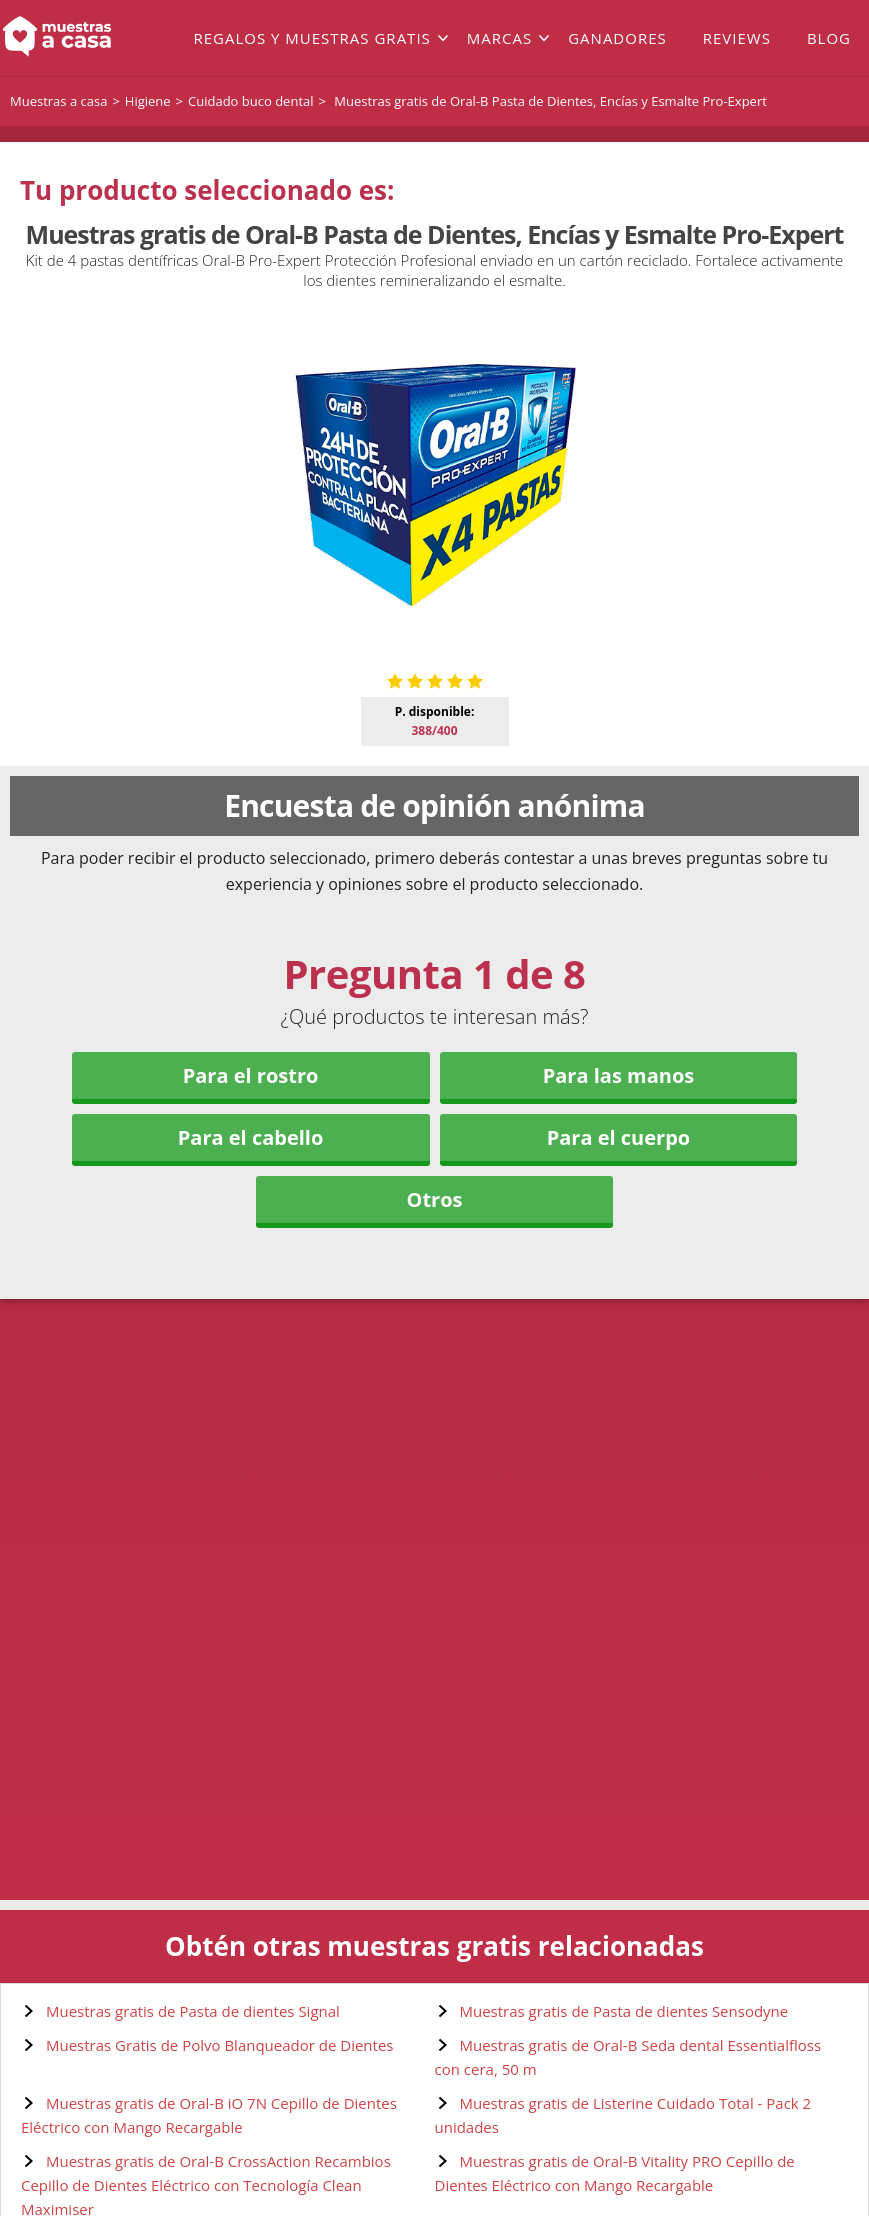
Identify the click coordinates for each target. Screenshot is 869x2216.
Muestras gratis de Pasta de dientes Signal (193, 2011)
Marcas (499, 38)
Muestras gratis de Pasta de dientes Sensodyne (624, 2011)
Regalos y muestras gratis (311, 38)
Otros (434, 1199)
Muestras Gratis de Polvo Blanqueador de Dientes (220, 2045)
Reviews (737, 38)
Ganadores (617, 38)
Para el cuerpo (618, 1137)
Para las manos (619, 1075)
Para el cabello (251, 1137)
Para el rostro (251, 1075)
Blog (829, 38)
